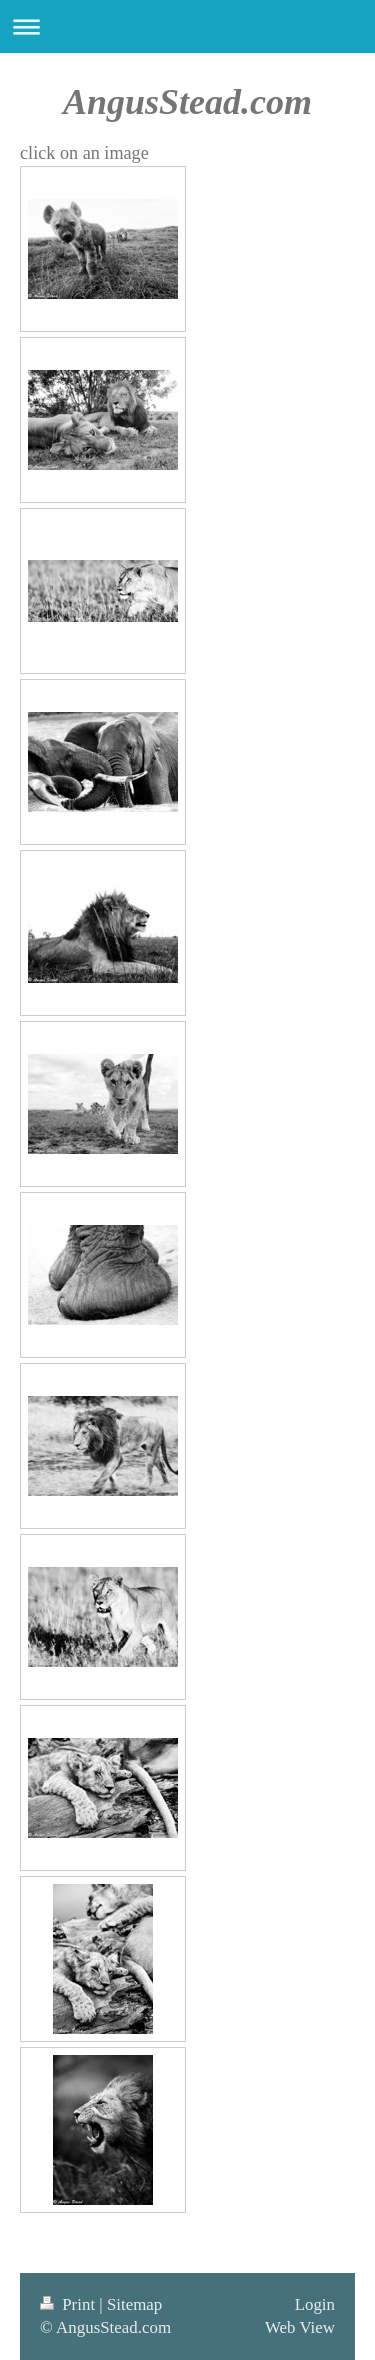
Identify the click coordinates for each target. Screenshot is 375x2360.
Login (315, 2304)
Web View (300, 2327)
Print (69, 2304)
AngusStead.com (187, 102)
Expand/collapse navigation (187, 26)
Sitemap (134, 2304)
